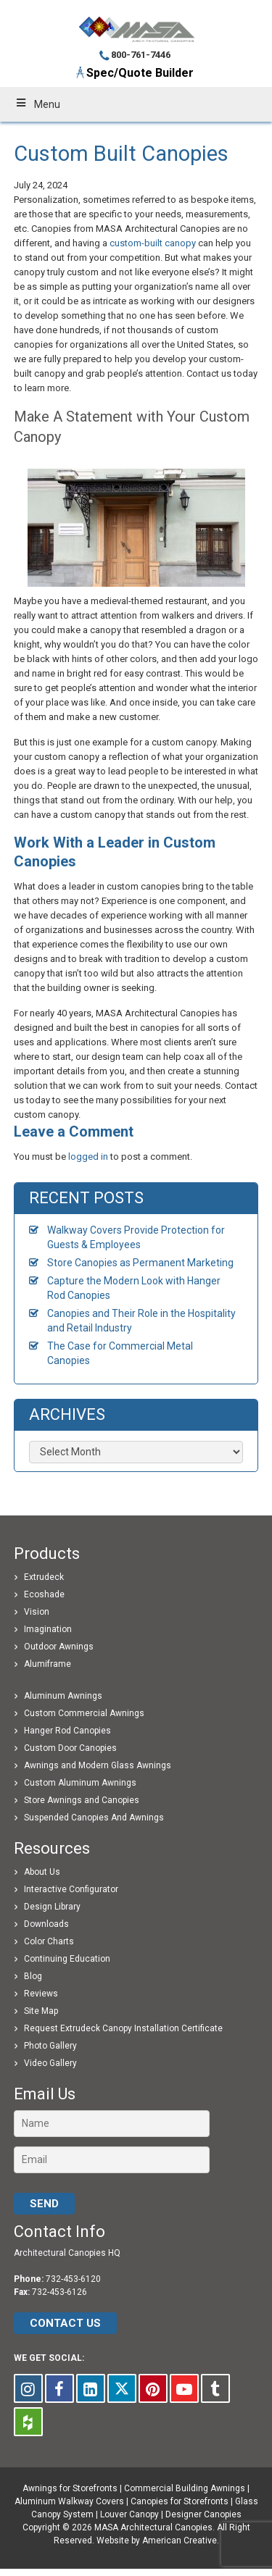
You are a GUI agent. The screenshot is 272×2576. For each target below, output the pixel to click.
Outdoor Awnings (59, 1647)
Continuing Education (67, 1959)
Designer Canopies (203, 2514)
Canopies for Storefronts (179, 2501)
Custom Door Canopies (70, 1748)
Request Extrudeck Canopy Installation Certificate (123, 2028)
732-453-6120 (73, 2279)
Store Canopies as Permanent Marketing (140, 1262)
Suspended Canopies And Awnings (94, 1817)
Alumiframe (47, 1664)
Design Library (52, 1907)
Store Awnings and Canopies (81, 1800)
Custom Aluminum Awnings (80, 1783)
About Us (42, 1872)
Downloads (46, 1924)
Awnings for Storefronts (70, 2488)
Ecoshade (44, 1594)
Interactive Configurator (71, 1889)
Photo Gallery (50, 2046)
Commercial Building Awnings (184, 2488)
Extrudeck (44, 1577)
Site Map (41, 2011)
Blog (33, 1976)
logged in (88, 1156)
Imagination (48, 1629)
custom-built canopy (153, 243)
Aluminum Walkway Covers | (73, 2501)
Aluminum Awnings (63, 1696)
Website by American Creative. (157, 2540)
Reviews (41, 1994)
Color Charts (49, 1941)
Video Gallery (50, 2063)
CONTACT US (65, 2323)
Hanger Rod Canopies (67, 1731)
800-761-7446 (140, 54)
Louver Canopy (129, 2514)
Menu (37, 104)
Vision (36, 1612)
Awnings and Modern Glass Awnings (97, 1765)
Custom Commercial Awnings (84, 1713)
